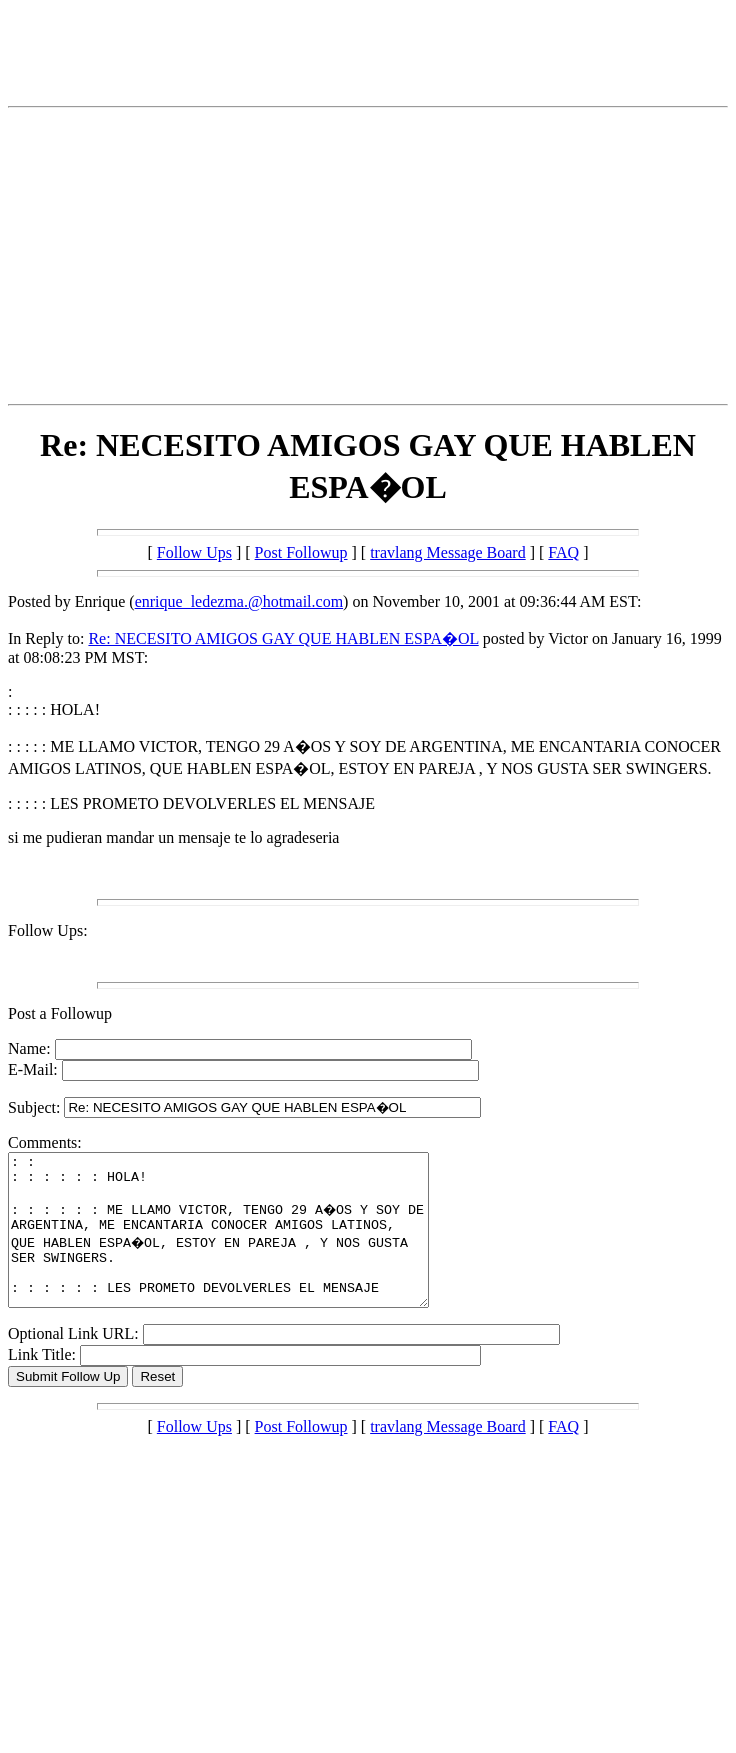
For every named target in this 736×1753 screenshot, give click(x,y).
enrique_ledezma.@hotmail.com (239, 601)
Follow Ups (194, 552)
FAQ (563, 552)
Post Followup (301, 552)
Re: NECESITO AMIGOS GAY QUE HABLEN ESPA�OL (283, 638)
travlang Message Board (448, 552)
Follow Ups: (48, 930)
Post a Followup (60, 1013)
